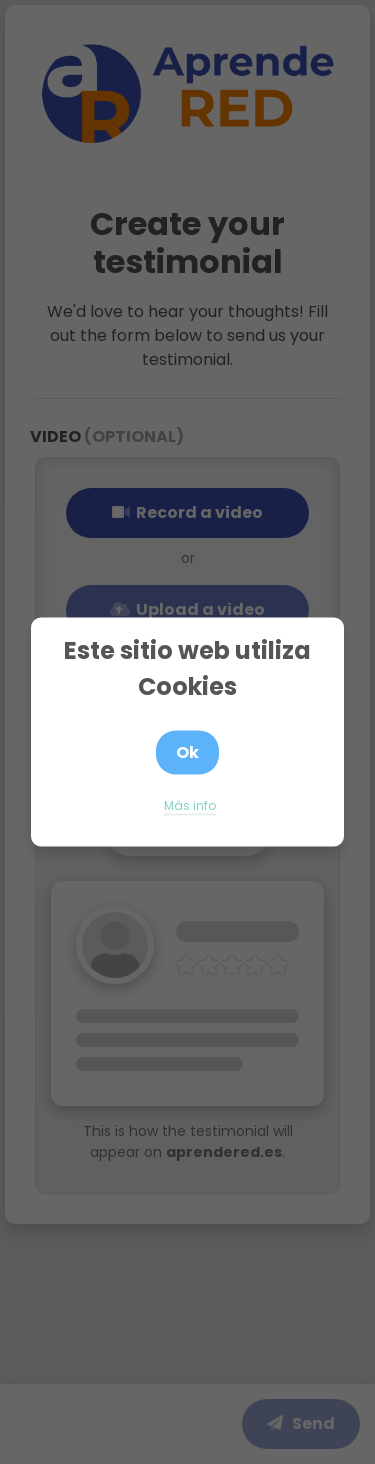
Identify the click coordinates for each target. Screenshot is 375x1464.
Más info (190, 805)
